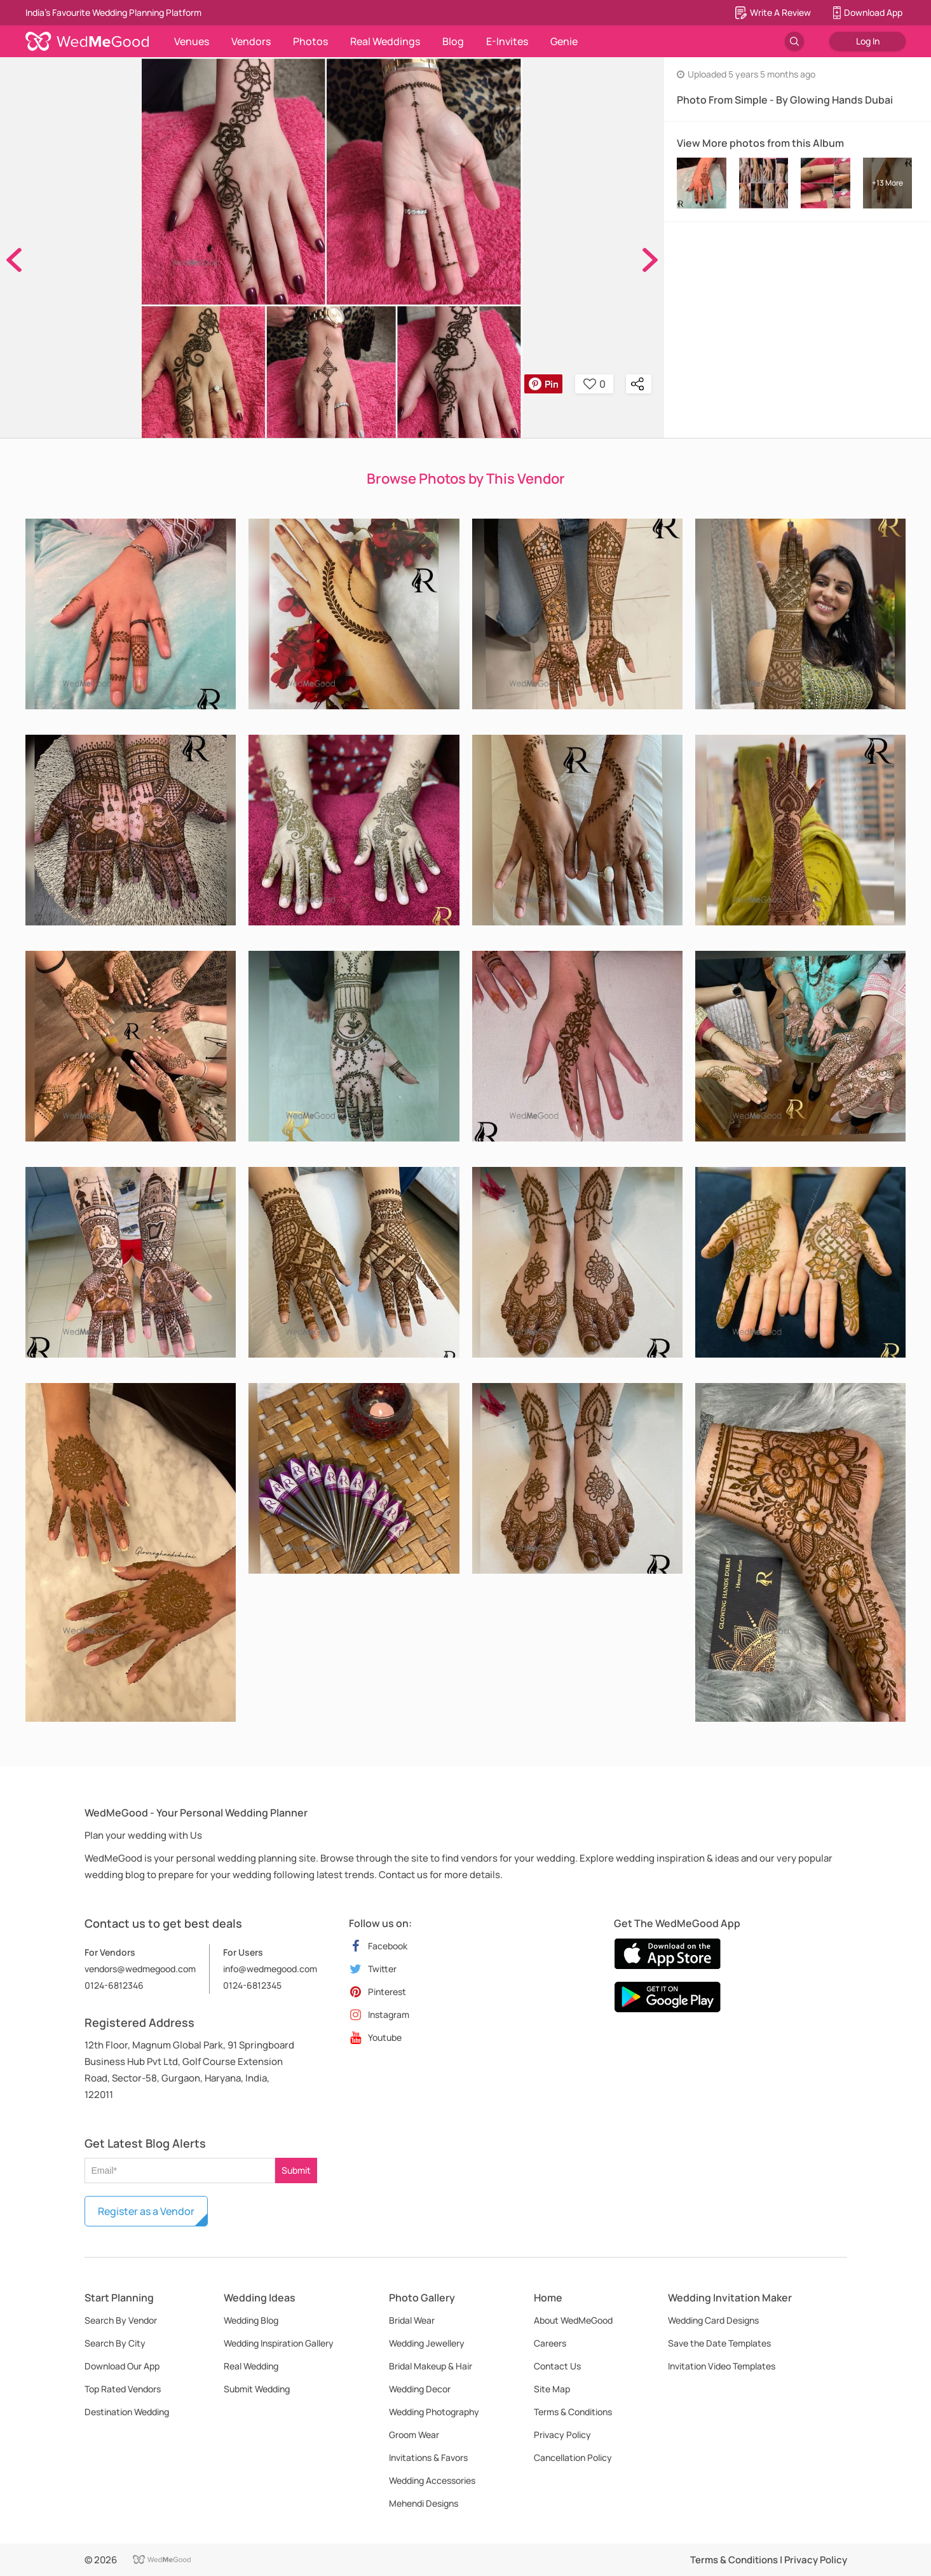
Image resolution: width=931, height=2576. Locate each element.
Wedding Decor (420, 2389)
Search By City (115, 2343)
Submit (296, 2170)
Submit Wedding (257, 2389)
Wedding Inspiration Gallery (279, 2343)
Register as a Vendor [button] (146, 2211)
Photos (310, 41)
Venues (191, 41)
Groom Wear (414, 2435)
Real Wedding (251, 2366)
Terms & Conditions (573, 2412)
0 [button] (594, 384)
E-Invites (507, 41)
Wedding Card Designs (713, 2320)
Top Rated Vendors (123, 2389)
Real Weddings (385, 41)
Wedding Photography (434, 2412)
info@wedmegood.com (270, 1969)
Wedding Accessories (432, 2480)
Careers (550, 2343)
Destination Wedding (127, 2412)
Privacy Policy (562, 2435)
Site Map (552, 2389)
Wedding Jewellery (427, 2343)
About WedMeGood (573, 2320)
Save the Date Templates (719, 2343)
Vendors (251, 41)
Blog (453, 41)
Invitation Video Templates (721, 2366)
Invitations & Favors (428, 2457)
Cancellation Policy (573, 2457)
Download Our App (122, 2366)
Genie (564, 41)
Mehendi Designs (423, 2503)
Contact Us (557, 2366)
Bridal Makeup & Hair (430, 2366)
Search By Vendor (121, 2320)
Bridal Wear (412, 2320)
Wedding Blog (251, 2320)
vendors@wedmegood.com (140, 1969)
